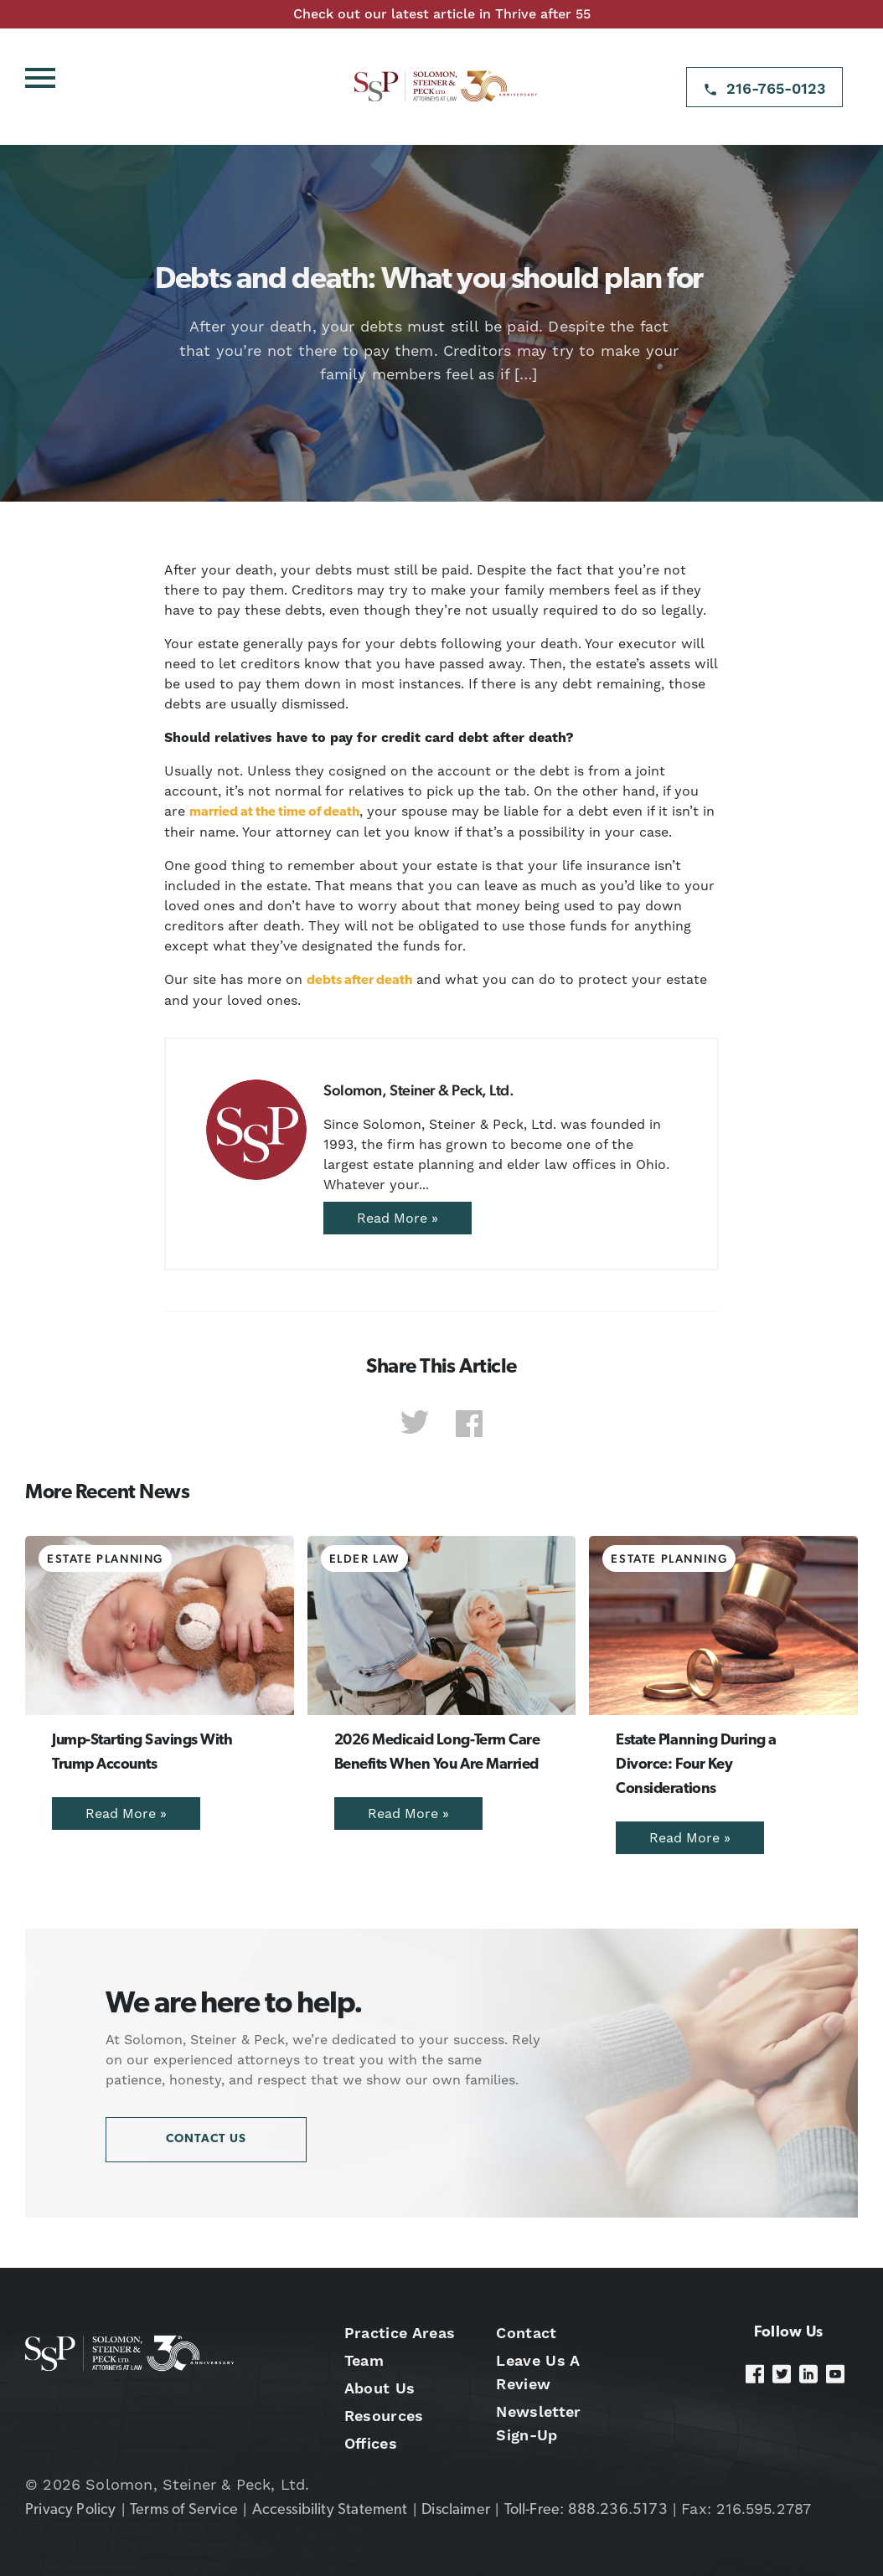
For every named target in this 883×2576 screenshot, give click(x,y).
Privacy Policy (70, 2510)
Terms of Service (184, 2510)
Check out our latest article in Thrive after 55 (442, 14)
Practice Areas (399, 2333)
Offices (370, 2443)
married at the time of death (274, 812)
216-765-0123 (776, 88)
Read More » (397, 1218)
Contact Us (206, 2139)
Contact (526, 2333)
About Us (380, 2388)
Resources (384, 2415)
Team (364, 2360)
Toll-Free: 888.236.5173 (586, 2510)
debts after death (359, 980)
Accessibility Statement (330, 2510)
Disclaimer (455, 2510)
